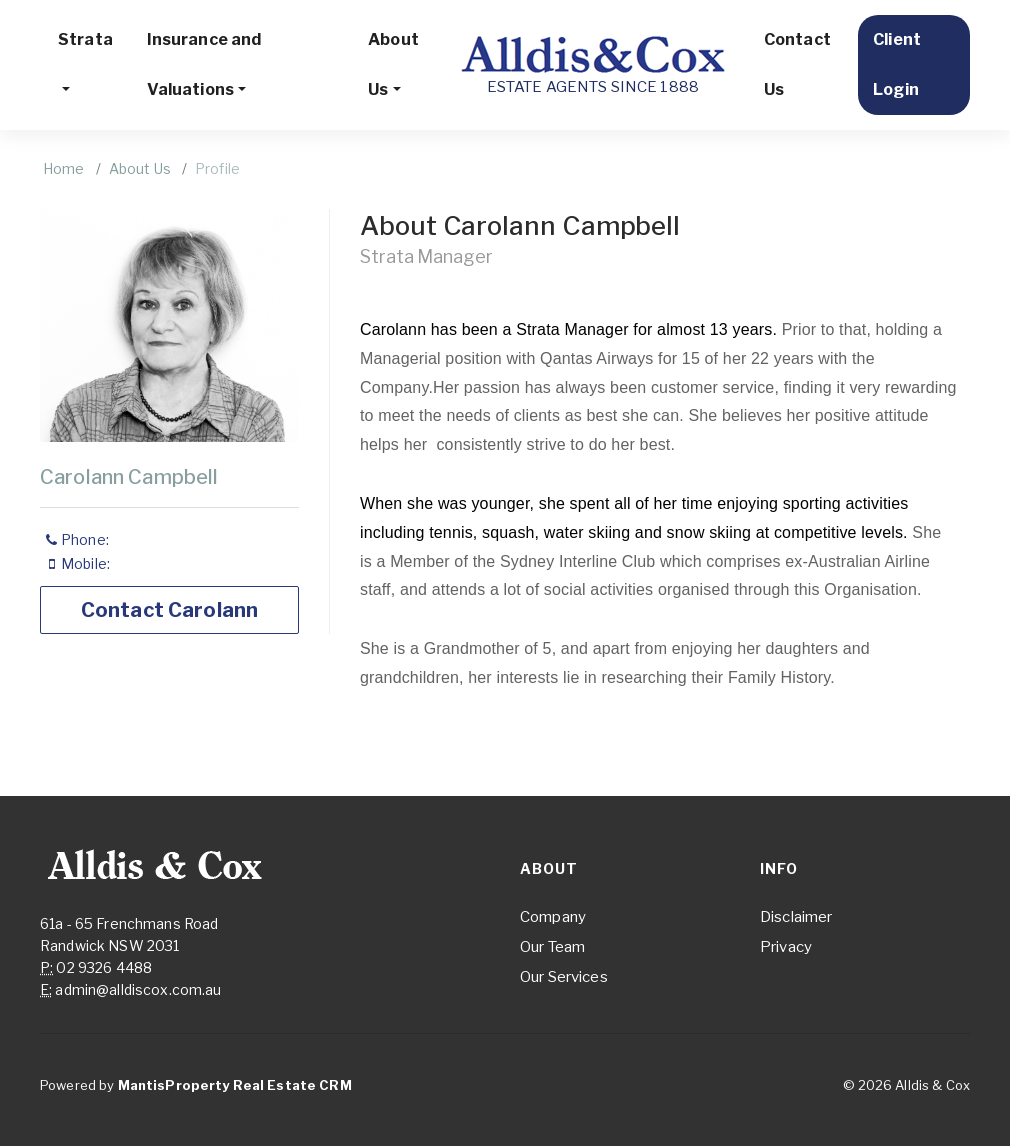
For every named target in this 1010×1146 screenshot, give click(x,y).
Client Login (897, 64)
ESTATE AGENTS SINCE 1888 (593, 64)
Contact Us (797, 64)
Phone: (79, 539)
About (549, 868)
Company (553, 917)
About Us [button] (393, 64)
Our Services (564, 977)
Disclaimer (796, 917)
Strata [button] (85, 39)
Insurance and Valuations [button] (204, 64)
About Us (140, 168)
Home (64, 168)
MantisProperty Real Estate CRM (235, 1085)
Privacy (786, 947)
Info (779, 868)
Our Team (552, 947)
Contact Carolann (169, 610)
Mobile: (79, 563)
